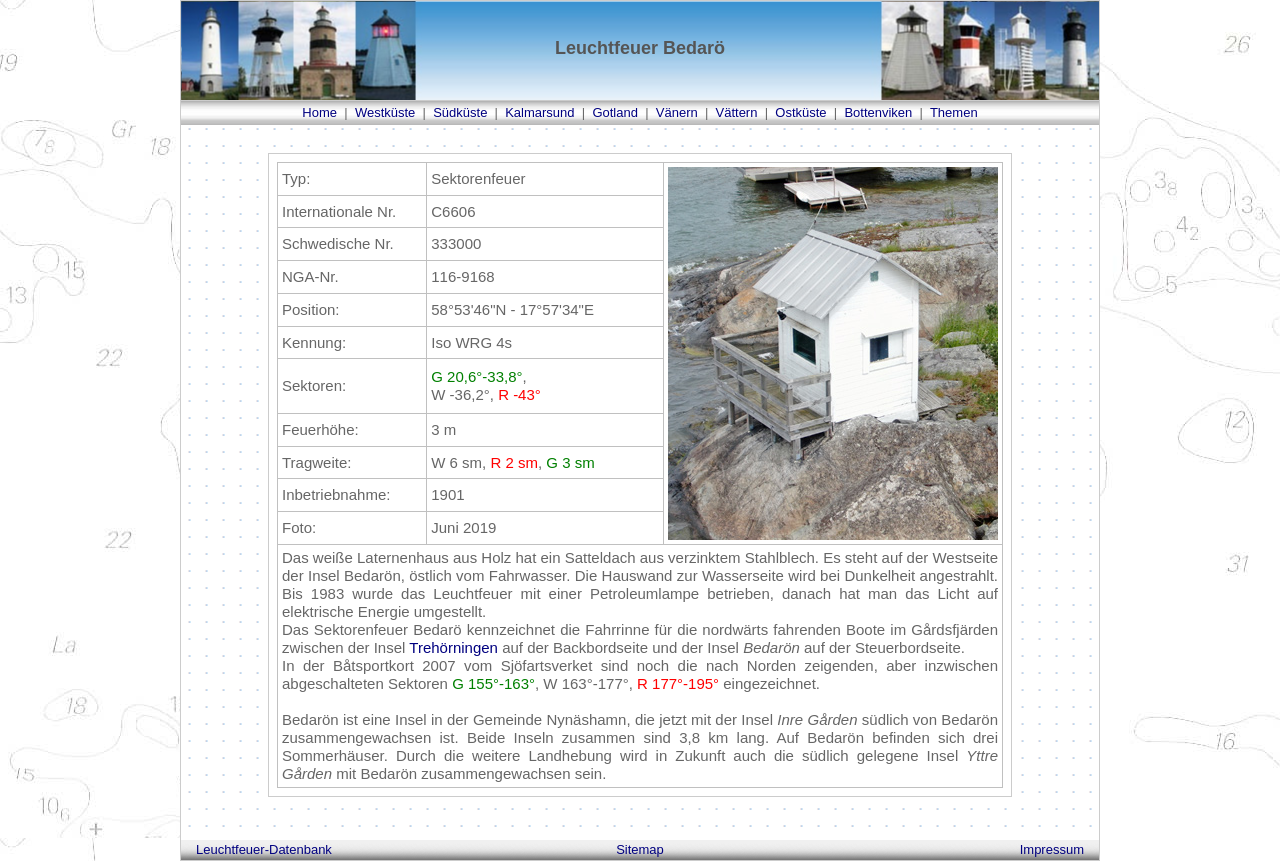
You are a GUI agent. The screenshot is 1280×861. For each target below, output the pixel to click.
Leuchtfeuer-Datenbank (264, 849)
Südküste (460, 112)
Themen (954, 112)
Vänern (677, 112)
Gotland (615, 112)
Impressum (1052, 849)
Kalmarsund (539, 112)
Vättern (737, 112)
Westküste (385, 112)
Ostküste (800, 112)
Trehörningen (453, 647)
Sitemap (640, 849)
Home (319, 112)
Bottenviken (878, 112)
